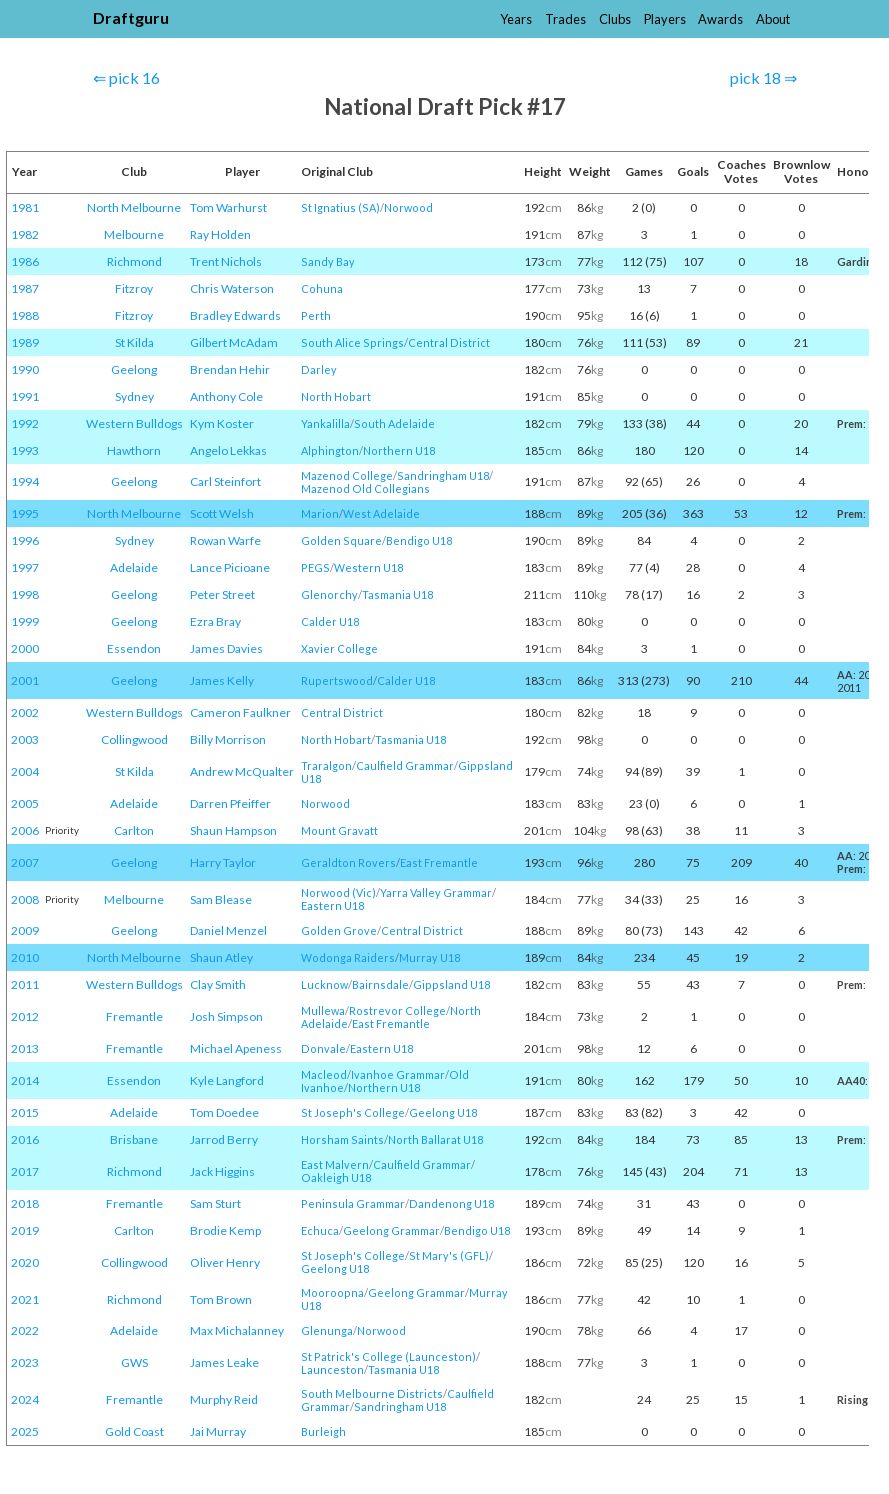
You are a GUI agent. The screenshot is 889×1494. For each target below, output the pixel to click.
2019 (25, 1230)
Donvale (323, 1048)
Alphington (330, 450)
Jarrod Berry (224, 1139)
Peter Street (222, 594)
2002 (25, 712)
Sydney (134, 396)
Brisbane (134, 1139)
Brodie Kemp (225, 1230)
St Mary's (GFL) (449, 1255)
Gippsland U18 (451, 984)
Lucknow (324, 984)
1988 (25, 315)
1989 (25, 342)
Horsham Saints (342, 1139)
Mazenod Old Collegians (365, 488)
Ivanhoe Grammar (398, 1074)
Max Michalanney (237, 1330)
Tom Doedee (224, 1112)
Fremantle (134, 1016)
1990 (25, 369)
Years (516, 19)
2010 (25, 957)
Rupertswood (337, 680)
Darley (319, 369)
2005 (25, 803)
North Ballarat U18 (435, 1139)
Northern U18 (399, 450)
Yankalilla (325, 423)
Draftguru (131, 17)
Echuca (320, 1230)
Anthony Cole (226, 396)
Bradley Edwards (235, 315)
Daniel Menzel (228, 930)
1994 (25, 481)
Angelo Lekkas (228, 450)
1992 (25, 423)
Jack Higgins (222, 1171)
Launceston (332, 1369)
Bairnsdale (380, 984)
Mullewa (323, 1010)
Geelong (134, 369)
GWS (134, 1362)
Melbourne (134, 234)
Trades (565, 19)
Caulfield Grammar (405, 765)
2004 (25, 771)
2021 (25, 1299)
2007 (25, 862)
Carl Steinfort (225, 481)
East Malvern (335, 1164)
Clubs (615, 19)
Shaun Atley (221, 957)
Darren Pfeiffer (230, 803)
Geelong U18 (443, 1112)
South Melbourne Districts (372, 1393)
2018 (25, 1203)
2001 (25, 680)
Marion (320, 513)
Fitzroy (134, 288)
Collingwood (134, 739)
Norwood (408, 207)
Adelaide (134, 567)
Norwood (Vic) (338, 892)
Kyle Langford (227, 1080)
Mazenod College (347, 475)
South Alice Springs (352, 342)
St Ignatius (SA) (340, 207)
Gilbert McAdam (234, 342)
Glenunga (327, 1330)
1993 (25, 450)
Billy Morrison (228, 739)
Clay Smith (218, 984)
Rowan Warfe (225, 540)
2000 (25, 648)
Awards (720, 19)
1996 (25, 540)
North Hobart (336, 396)
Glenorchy (329, 594)
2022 (25, 1330)
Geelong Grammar (391, 1230)
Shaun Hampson (233, 830)
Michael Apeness (236, 1048)
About (773, 19)
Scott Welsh (222, 513)
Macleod (324, 1074)
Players (665, 19)
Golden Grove (339, 930)
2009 (25, 930)
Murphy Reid (224, 1399)
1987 (25, 288)
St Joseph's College (353, 1112)
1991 (25, 396)
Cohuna (322, 288)
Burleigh (323, 1431)
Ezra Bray (215, 621)
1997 (25, 567)
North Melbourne (134, 207)
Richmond (134, 261)
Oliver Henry (225, 1262)
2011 (25, 984)
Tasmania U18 (397, 594)
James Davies (226, 648)
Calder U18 (330, 621)
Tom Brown (221, 1299)
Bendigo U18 (419, 540)
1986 (25, 261)
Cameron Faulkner (240, 712)
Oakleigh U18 (336, 1177)
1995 (25, 513)
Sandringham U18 (443, 475)
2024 (25, 1399)
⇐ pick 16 (126, 77)
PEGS (315, 567)
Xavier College (339, 648)
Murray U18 (429, 957)
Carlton (134, 830)
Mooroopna (332, 1292)
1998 (25, 594)
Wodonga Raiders (348, 957)
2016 (25, 1139)
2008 (25, 899)
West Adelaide (381, 513)
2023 (25, 1362)
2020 (25, 1262)
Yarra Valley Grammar (436, 892)
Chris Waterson (232, 288)
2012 (25, 1016)
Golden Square (341, 540)
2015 (25, 1112)
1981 (25, 207)
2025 (25, 1431)
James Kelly (222, 680)
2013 (25, 1048)
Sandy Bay (328, 261)
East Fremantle (439, 862)
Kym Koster (222, 423)
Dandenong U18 (451, 1203)
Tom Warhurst (228, 207)
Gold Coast (134, 1431)
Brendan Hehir (230, 369)
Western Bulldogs (134, 423)
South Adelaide (394, 423)
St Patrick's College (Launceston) (388, 1356)
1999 (25, 621)
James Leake (224, 1362)
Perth (316, 315)
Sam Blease (221, 899)
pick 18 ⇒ (763, 77)
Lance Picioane (230, 567)
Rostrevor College (397, 1010)
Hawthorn (134, 450)
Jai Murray (218, 1431)
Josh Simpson (226, 1016)
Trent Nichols (226, 261)
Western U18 (368, 567)
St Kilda (134, 342)
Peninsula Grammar (353, 1203)
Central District (449, 342)
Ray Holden (220, 234)
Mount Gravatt (339, 830)
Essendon (134, 648)
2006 (25, 830)
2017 (25, 1171)
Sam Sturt (215, 1203)
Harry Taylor (223, 862)
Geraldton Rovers (348, 862)
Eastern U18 (332, 905)
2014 (25, 1080)
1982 (25, 234)
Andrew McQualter (242, 771)
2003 (25, 739)
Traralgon (326, 765)
